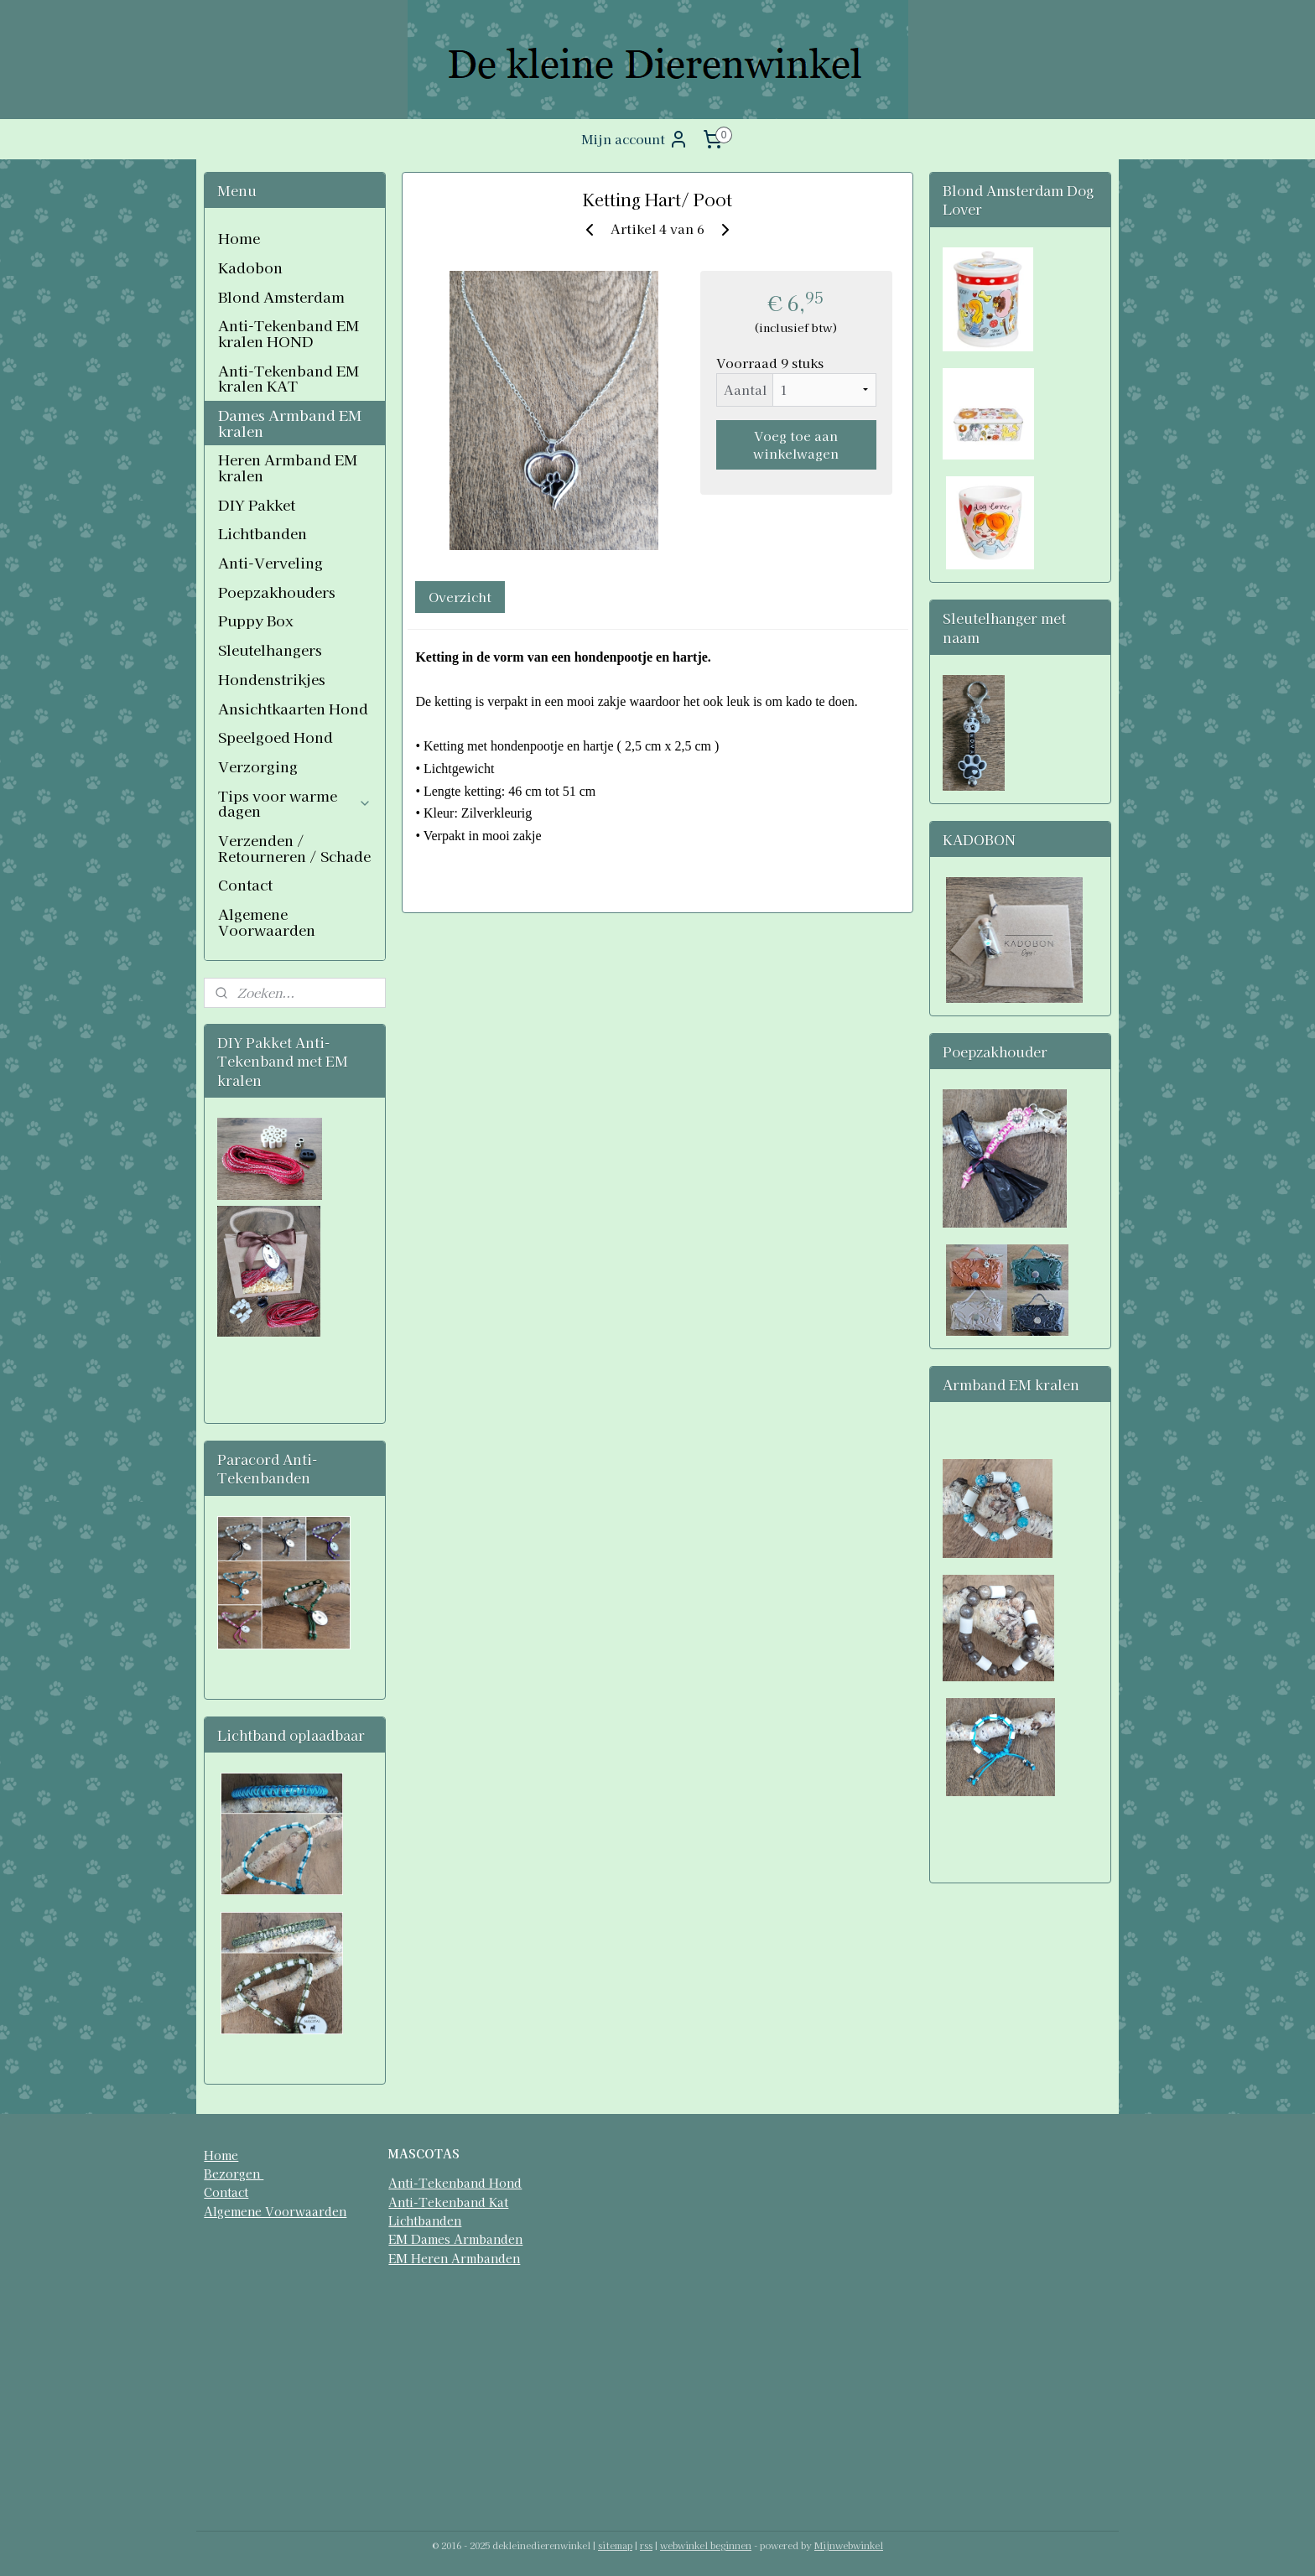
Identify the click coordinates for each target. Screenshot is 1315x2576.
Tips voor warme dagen (295, 803)
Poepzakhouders (276, 591)
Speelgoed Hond (275, 736)
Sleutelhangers (270, 649)
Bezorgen (233, 2173)
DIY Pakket (256, 504)
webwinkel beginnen (705, 2545)
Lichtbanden (262, 532)
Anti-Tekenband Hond (455, 2182)
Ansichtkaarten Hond (293, 708)
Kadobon (250, 267)
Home (239, 237)
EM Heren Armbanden (454, 2258)
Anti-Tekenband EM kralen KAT (288, 378)
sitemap (615, 2545)
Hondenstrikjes (271, 678)
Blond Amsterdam (281, 296)
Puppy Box (256, 620)
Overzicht (460, 596)
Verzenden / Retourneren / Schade (294, 847)
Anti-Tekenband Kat (448, 2202)
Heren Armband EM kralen (287, 467)
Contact (245, 884)
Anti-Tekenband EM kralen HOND (288, 332)
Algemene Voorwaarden (266, 921)
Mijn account (635, 139)
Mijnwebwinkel (848, 2545)
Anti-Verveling (270, 562)
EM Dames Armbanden (455, 2239)
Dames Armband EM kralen (289, 422)
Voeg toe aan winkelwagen (796, 444)
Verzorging (258, 766)
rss (646, 2545)
